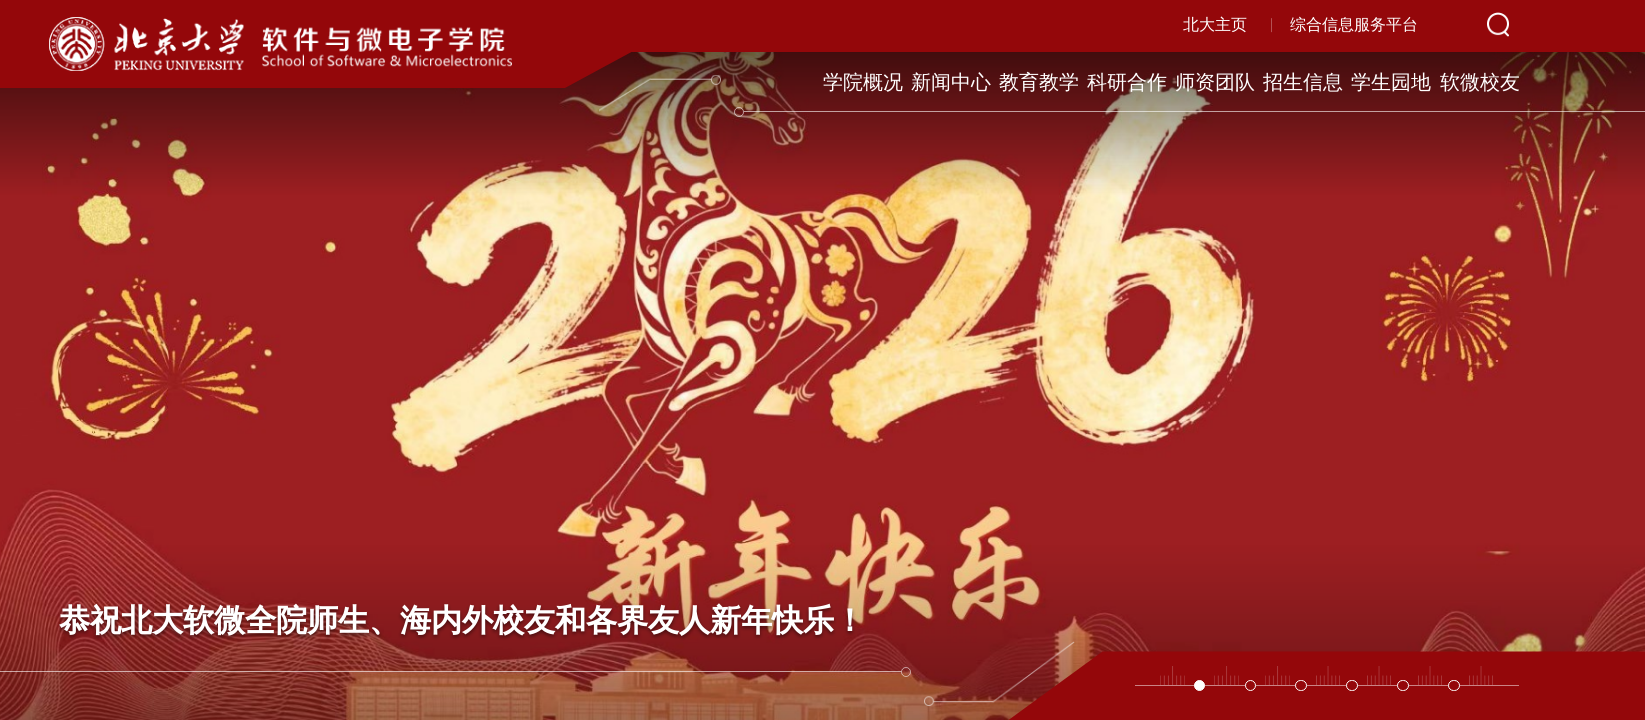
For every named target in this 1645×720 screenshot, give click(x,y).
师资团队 (1216, 82)
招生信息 (1305, 82)
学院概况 (859, 82)
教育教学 (1037, 82)
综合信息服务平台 (1354, 24)
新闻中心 (948, 82)
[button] (1200, 686)
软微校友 (1484, 82)
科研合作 (1126, 82)
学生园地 (1394, 82)
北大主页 (1215, 24)
